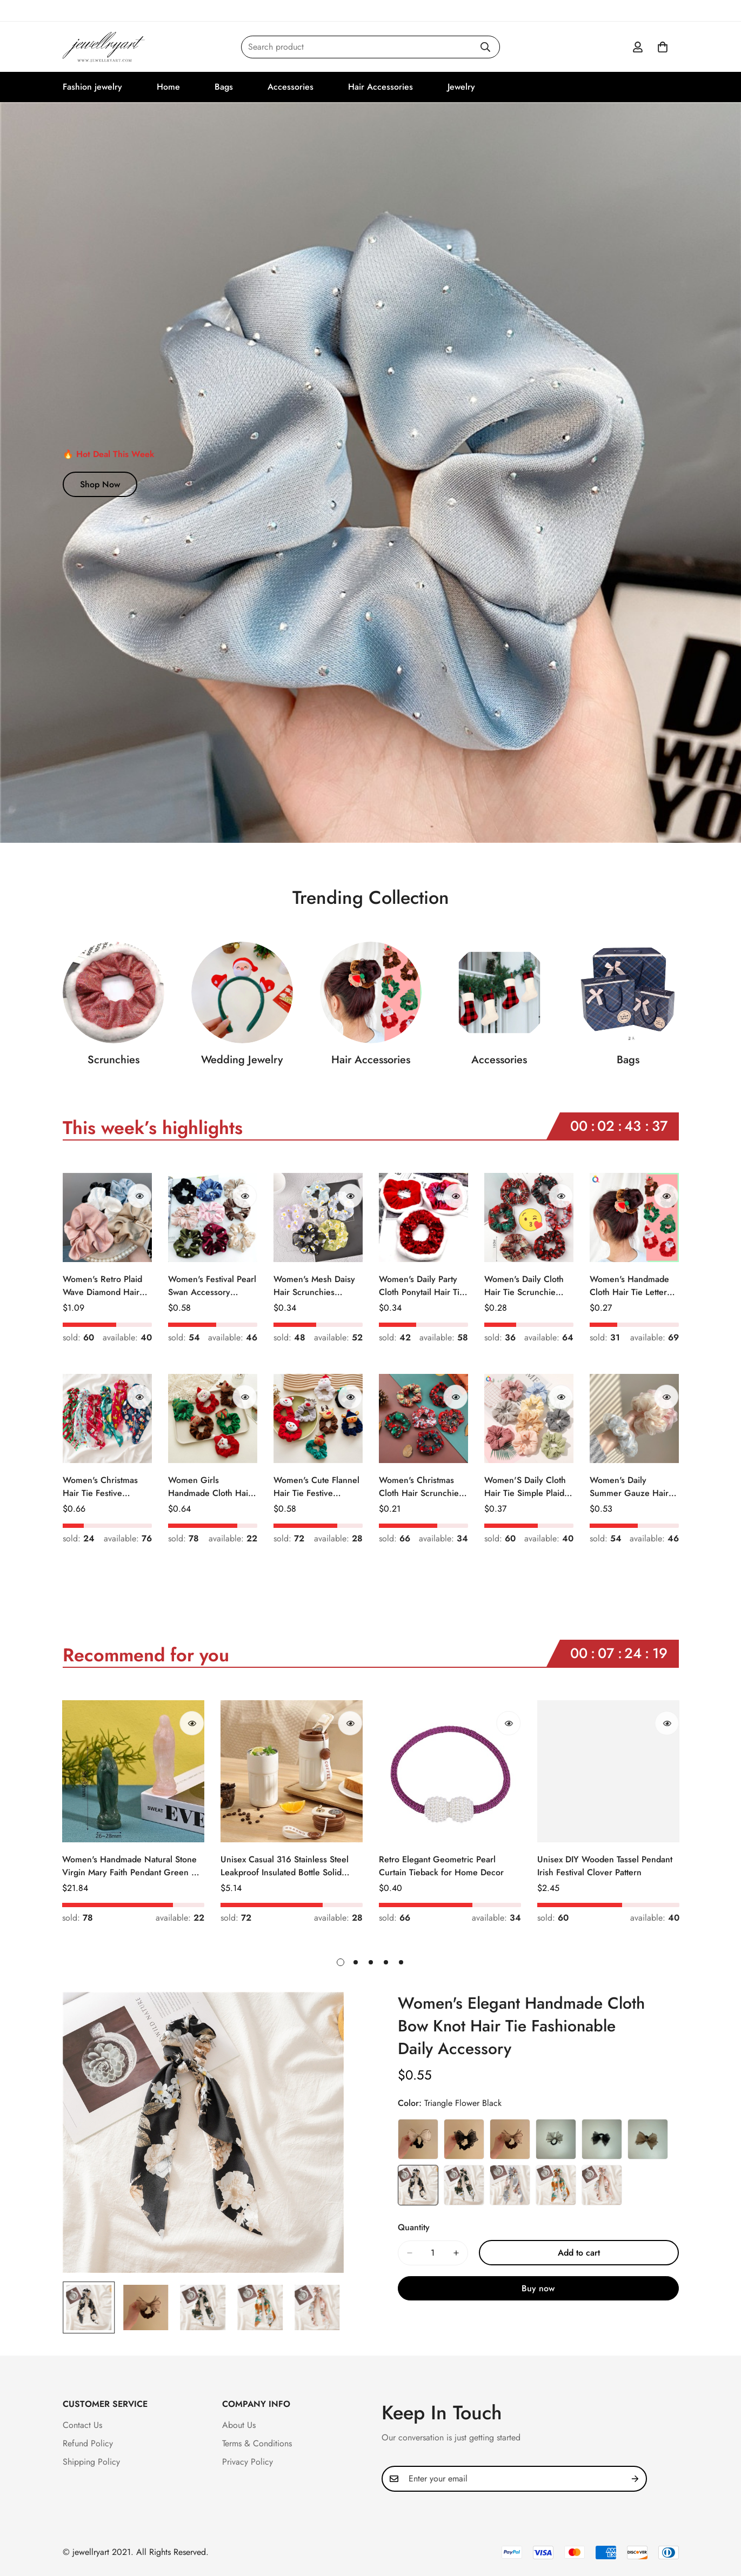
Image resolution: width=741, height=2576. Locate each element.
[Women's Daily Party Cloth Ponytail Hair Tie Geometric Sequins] (423, 1217)
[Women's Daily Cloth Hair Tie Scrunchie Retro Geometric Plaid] (528, 1217)
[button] (662, 47)
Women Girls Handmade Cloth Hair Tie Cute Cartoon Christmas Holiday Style (209, 1487)
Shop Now (100, 484)
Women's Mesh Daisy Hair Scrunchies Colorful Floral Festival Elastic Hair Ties (316, 1286)
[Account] (637, 47)
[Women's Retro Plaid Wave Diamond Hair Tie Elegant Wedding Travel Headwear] (107, 1217)
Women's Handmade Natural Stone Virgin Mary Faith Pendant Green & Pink (129, 1866)
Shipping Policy (91, 2462)
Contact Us (82, 2425)
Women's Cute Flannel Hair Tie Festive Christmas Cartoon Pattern (316, 1487)
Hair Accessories (380, 87)
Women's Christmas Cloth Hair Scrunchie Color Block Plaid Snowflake (419, 1487)
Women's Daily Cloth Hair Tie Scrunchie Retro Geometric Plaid (526, 1286)
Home (168, 87)
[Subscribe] (635, 2479)
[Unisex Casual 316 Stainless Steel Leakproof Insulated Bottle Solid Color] (292, 1771)
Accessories (290, 87)
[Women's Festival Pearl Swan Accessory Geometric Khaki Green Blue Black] (212, 1217)
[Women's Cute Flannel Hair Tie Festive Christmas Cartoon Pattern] (318, 1418)
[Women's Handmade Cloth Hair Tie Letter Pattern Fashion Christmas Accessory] (634, 1217)
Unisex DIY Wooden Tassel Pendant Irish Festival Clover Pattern (604, 1866)
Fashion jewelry (92, 87)
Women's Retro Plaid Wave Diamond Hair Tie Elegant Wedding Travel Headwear (102, 1286)
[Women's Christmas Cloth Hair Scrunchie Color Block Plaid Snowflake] (423, 1418)
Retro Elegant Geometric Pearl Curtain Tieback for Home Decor (441, 1866)
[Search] (485, 47)
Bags (224, 87)
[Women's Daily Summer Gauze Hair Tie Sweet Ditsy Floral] (634, 1418)
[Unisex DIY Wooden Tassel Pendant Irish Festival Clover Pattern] (608, 1771)
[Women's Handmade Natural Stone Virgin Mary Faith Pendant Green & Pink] (133, 1771)
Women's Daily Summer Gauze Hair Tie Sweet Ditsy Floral (630, 1487)
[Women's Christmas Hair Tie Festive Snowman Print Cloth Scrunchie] (107, 1418)
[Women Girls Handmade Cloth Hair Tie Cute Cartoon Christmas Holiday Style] (212, 1418)
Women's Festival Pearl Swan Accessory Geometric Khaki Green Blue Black (212, 1286)
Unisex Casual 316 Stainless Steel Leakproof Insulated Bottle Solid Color (285, 1866)
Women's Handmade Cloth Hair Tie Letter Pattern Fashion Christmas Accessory (629, 1286)
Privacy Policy (247, 2462)
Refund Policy (88, 2443)
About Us (239, 2425)
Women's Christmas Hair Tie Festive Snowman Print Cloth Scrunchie (102, 1487)
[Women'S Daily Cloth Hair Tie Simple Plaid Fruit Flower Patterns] (528, 1418)
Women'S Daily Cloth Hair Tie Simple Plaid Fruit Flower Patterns (525, 1487)
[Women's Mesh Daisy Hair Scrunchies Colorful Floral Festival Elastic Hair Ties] (318, 1217)
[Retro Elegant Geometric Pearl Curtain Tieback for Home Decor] (450, 1771)
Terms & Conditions (257, 2443)
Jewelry (461, 87)
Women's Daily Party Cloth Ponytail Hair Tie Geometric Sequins (421, 1286)
